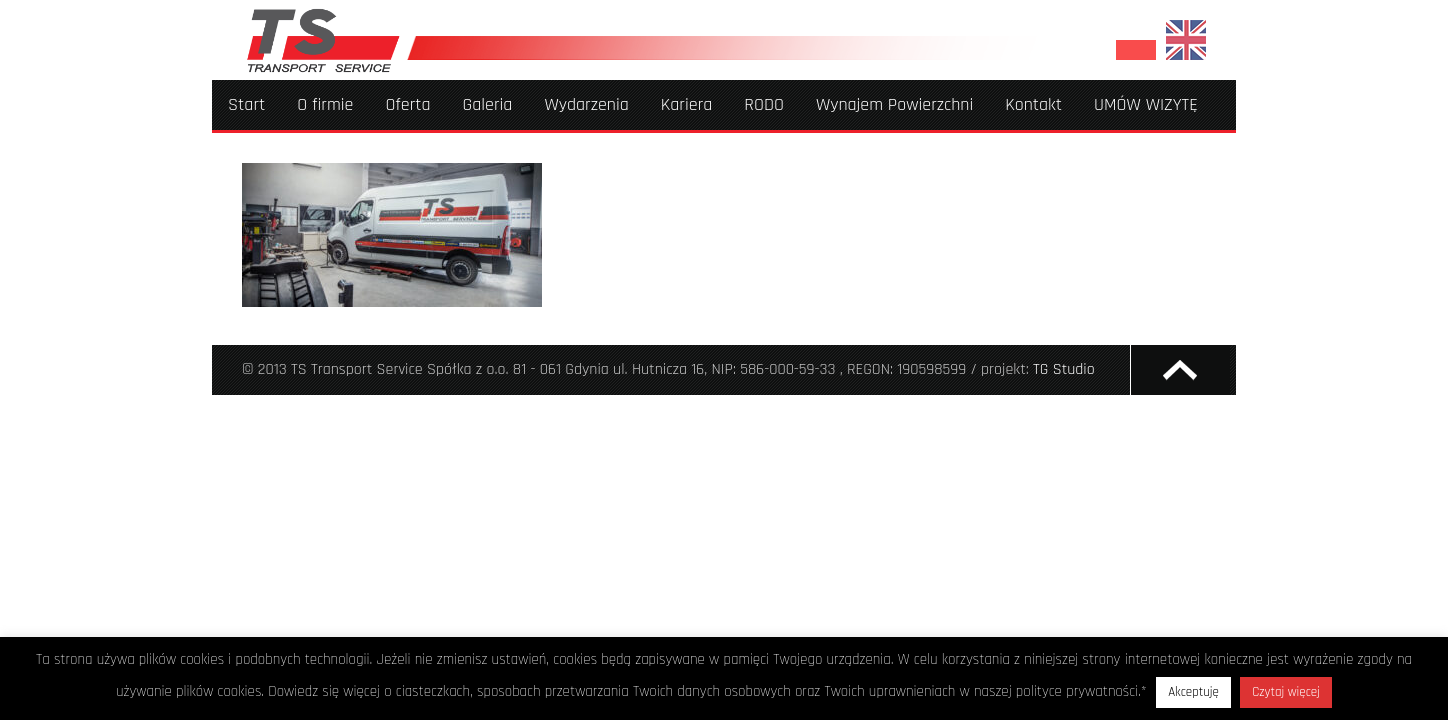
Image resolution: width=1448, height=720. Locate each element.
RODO (764, 104)
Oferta (407, 104)
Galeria (488, 104)
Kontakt (1033, 104)
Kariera (687, 104)
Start (246, 104)
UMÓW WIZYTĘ (1146, 104)
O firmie (325, 104)
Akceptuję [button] (1193, 692)
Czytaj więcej (1286, 692)
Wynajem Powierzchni (894, 104)
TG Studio (1064, 369)
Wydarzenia (586, 104)
